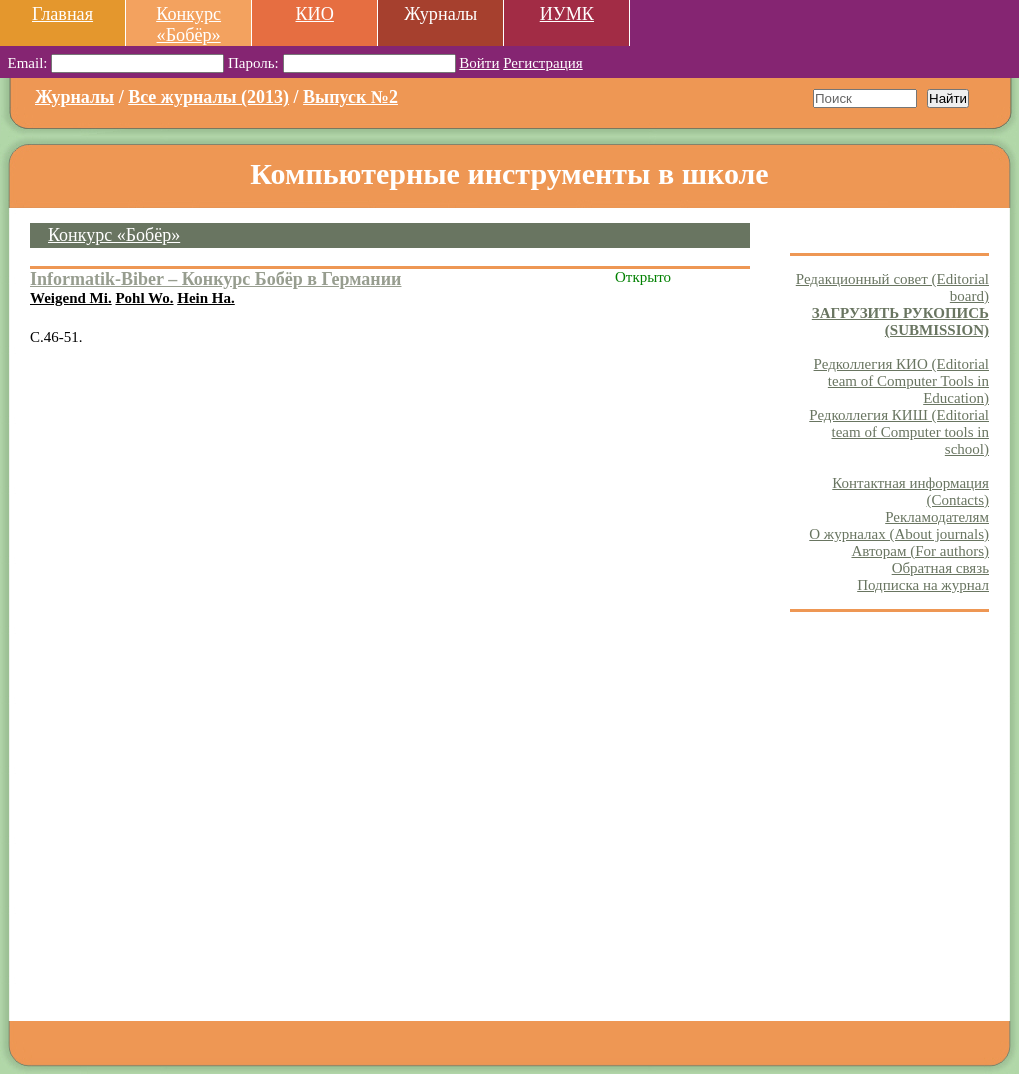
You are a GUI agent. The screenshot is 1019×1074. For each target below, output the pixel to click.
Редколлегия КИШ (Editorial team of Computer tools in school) (899, 432)
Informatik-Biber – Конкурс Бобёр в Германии (216, 279)
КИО (314, 14)
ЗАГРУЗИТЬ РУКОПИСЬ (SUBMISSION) (900, 321)
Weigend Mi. (71, 298)
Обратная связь (940, 568)
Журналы (74, 97)
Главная (62, 14)
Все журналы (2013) (208, 97)
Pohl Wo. (144, 298)
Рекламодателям (937, 517)
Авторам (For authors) (920, 551)
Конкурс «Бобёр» (188, 24)
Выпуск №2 (350, 97)
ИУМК (567, 14)
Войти (479, 63)
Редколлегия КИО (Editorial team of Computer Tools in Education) (901, 381)
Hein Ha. (206, 298)
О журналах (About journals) (899, 534)
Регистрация (543, 63)
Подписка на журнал (923, 585)
